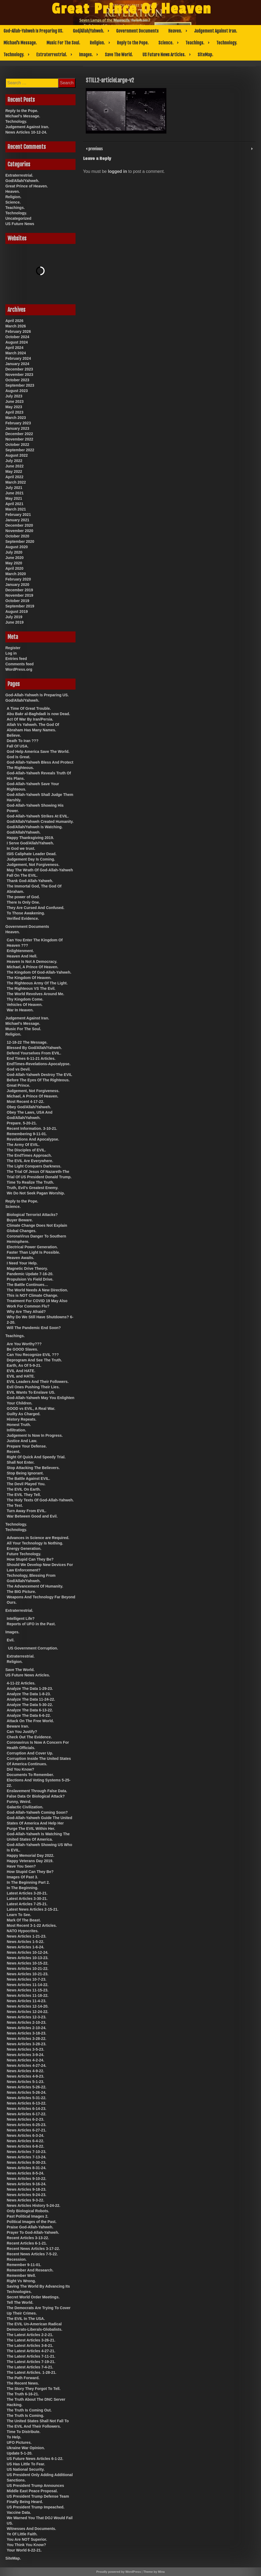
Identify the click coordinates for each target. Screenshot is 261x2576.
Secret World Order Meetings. (33, 2297)
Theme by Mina (154, 2571)
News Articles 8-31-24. (26, 2168)
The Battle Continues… (27, 1284)
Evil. (11, 1640)
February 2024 (18, 358)
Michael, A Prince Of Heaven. (32, 967)
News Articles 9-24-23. (26, 2195)
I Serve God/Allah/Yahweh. (30, 843)
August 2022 (16, 455)
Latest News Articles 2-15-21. (32, 1909)
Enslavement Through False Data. (37, 1791)
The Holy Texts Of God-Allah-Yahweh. (40, 1500)
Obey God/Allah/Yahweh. (29, 1107)
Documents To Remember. (30, 1775)
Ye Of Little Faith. (22, 2534)
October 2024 (17, 337)
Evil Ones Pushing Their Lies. (33, 1387)
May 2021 (13, 498)
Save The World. (119, 54)
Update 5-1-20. (20, 2453)
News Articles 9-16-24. (26, 2184)
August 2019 (16, 611)
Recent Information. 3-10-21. (32, 1128)
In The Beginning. (22, 1888)
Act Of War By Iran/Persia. (30, 719)
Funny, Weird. (19, 1801)
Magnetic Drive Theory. (27, 1268)
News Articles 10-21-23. (27, 1974)
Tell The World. (20, 2302)
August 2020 (16, 547)
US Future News (19, 224)
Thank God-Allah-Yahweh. (30, 881)
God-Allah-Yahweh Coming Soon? (37, 1812)
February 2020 (18, 579)
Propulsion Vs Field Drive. (30, 1279)
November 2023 (19, 374)
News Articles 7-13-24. (26, 2157)
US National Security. (26, 2469)
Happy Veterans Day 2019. (30, 1861)
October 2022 (17, 444)
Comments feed (19, 664)
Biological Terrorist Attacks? (32, 1214)
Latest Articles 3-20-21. (27, 1893)
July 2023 (13, 396)
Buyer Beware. (20, 1220)
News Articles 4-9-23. (25, 2076)
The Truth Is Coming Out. (29, 2410)
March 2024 (15, 353)
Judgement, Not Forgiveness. (33, 864)
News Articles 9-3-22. (25, 2200)
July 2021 (13, 487)
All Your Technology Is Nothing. (35, 1543)
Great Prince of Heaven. (26, 186)
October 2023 (17, 380)
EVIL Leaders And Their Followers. (38, 1381)
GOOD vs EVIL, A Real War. (31, 1408)
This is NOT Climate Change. (32, 1295)
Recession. (17, 2259)
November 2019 (19, 595)
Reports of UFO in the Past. (31, 1624)
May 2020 (13, 563)
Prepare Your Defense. (27, 1446)
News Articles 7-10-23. (26, 2151)
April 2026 (14, 321)
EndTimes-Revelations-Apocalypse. (38, 1064)
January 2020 (17, 584)
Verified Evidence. (23, 918)
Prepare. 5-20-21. (22, 1123)
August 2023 (16, 391)
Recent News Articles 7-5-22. (32, 2254)
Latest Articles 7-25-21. (27, 1904)
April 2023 (14, 412)
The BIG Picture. (21, 1591)
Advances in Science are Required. (38, 1538)
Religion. (97, 43)
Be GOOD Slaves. (22, 1349)
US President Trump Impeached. (36, 2507)
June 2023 (14, 401)
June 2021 (14, 493)
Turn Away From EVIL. (27, 1511)
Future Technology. (24, 1554)
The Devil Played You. (26, 1484)
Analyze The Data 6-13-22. (30, 1710)
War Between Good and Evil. (32, 1516)
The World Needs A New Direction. (37, 1290)
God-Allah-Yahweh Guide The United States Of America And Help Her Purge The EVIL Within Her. (39, 1823)
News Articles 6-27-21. (26, 2130)
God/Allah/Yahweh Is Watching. (35, 827)
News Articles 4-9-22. (25, 2071)
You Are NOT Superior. (27, 2539)
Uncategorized (18, 218)
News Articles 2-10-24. (26, 2028)
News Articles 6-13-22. (26, 2103)
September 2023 (19, 385)
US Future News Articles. (163, 54)
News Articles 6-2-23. (25, 2119)
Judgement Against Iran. (215, 31)
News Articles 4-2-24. (25, 2060)
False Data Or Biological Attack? (36, 1796)
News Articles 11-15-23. (27, 1990)
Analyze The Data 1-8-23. (29, 1694)
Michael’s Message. (20, 43)
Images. (86, 54)
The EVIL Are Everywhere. (30, 1161)
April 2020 (14, 568)
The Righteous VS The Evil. (31, 988)
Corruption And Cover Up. (30, 1753)
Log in (11, 653)
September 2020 (19, 541)
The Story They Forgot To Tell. (33, 2388)
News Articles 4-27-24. (26, 2065)
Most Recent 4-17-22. (25, 1101)
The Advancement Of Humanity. (35, 1586)
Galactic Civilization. (25, 1807)
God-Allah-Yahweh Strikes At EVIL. (38, 816)
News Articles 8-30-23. (26, 2162)
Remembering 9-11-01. (27, 1134)
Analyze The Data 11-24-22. (31, 1699)
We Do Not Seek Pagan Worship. (36, 1193)
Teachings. (194, 43)
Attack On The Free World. (30, 1721)
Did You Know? (20, 1769)
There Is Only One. (23, 902)
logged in (117, 171)
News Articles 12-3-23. (26, 2017)
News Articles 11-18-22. (27, 1995)
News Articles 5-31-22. (26, 2098)
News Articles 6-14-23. (26, 2108)
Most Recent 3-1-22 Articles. (32, 1925)
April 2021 (14, 504)
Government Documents (137, 31)
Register (12, 648)
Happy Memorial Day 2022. (30, 1855)
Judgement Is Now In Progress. (35, 1435)
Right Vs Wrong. (21, 2281)
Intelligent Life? (20, 1618)
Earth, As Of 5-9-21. (24, 1365)
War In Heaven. (20, 1010)
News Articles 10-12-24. (26, 132)
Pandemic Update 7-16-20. (30, 1274)
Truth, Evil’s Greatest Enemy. (32, 1188)
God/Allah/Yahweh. (88, 31)
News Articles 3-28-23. (26, 2044)
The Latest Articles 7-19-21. (31, 2362)
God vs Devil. (19, 1069)
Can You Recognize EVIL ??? (33, 1354)
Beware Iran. (18, 1726)
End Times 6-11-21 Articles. (31, 1058)
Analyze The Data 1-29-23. (30, 1688)
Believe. (14, 735)
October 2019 (17, 601)
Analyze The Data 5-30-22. (30, 1705)
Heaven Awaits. (20, 1258)
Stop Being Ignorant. (25, 1473)
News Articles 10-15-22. (27, 1963)
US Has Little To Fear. (26, 2464)
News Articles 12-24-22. (27, 2011)
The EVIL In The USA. (26, 2318)
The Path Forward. (23, 2378)
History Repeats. (21, 1419)
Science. (165, 43)
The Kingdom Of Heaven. (29, 978)
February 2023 (18, 423)
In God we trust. (21, 848)
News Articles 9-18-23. (26, 2189)
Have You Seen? (21, 1866)
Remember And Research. (30, 2270)
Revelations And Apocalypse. (33, 1139)
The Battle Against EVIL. (28, 1478)
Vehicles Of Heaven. (24, 1004)
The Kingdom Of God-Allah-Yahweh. (39, 972)
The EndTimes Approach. (29, 1155)
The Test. (15, 1505)
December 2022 (19, 434)
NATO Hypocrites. (23, 1931)
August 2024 (16, 342)
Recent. (13, 1451)
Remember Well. (21, 2275)
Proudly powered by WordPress (118, 2571)
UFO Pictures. (19, 2442)
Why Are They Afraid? (26, 1311)
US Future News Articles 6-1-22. (35, 2458)
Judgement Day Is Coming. (31, 859)
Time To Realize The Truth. (30, 1182)
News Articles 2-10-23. (26, 2022)
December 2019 (19, 590)
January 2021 (17, 520)
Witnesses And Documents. (31, 2528)
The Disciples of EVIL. (26, 1150)
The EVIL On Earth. (24, 1489)
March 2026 (15, 326)
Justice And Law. (22, 1441)
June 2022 (14, 466)
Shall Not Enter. (20, 1462)
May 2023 (13, 407)
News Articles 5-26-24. (26, 2092)
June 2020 (14, 557)
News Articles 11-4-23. (26, 2001)
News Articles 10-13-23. (27, 1958)
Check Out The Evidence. (29, 1737)
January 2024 (17, 364)
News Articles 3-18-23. (26, 2033)
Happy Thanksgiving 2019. (30, 838)
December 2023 (19, 369)
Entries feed (16, 658)
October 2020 (17, 536)
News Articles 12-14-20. (27, 2006)
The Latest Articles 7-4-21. (30, 2367)
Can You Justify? (22, 1731)
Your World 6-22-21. (24, 2550)
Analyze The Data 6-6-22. (29, 1715)
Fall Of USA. (17, 746)
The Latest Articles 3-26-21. (31, 2340)
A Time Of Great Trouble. (29, 708)
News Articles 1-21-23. (26, 1936)
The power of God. (23, 897)
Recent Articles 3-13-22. (28, 2238)
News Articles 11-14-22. (27, 1985)
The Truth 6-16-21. (23, 2394)
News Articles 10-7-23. (26, 1979)
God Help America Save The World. (38, 751)
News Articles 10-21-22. (27, 1968)
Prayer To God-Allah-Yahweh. (33, 2232)
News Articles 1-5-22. (25, 1941)
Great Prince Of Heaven (131, 9)
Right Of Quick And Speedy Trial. (36, 1457)
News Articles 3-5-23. (25, 2049)
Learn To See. (19, 1915)
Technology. (226, 43)
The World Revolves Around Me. (35, 994)
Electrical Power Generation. (32, 1247)
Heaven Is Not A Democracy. (32, 961)
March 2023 (15, 417)
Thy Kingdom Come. (25, 999)
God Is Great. (18, 757)
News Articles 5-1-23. (25, 2081)
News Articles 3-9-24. (25, 2055)
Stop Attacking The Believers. (33, 1468)
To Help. (14, 2437)
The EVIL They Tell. (24, 1495)
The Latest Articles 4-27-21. (31, 2351)
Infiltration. (16, 1430)
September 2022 (19, 450)
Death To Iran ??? (22, 741)
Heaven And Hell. (22, 956)
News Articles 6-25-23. (26, 2125)
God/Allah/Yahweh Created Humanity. (40, 821)
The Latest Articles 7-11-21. (31, 2356)
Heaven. (175, 31)
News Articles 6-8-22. (25, 2146)
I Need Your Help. (22, 1263)
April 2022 (14, 477)
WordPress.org (18, 669)
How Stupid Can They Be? (30, 1559)
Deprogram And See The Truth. (34, 1360)
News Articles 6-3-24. (25, 2135)
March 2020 (15, 574)
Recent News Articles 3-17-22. (33, 2248)
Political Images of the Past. (31, 2222)
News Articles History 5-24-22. (33, 2205)
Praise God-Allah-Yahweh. (30, 2227)
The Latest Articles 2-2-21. (30, 2335)
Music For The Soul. (63, 43)
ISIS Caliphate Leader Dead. (31, 854)
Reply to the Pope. (133, 43)
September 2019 (19, 606)
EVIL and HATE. (21, 1376)
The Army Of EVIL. (23, 1144)
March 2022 (15, 482)
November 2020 (19, 531)
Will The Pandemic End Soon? (34, 1328)
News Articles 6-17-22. (26, 2114)
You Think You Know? (26, 2545)
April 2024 (14, 347)
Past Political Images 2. (27, 2216)
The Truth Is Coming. (25, 2415)
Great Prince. (18, 1085)
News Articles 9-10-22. (26, 2178)
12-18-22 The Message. (27, 1042)
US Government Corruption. (33, 1648)
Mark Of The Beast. (24, 1920)
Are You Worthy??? (24, 1344)
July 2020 (13, 552)
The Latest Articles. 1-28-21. (31, 2372)
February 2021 (18, 514)
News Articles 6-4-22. (25, 2141)
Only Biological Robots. (28, 2211)
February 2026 (18, 331)
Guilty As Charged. (24, 1414)
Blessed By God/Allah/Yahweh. (34, 1048)
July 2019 (13, 617)
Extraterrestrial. (51, 54)
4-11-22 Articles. (21, 1683)
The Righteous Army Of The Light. (37, 983)
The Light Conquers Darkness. (34, 1166)
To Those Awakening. (26, 913)
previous (95, 148)
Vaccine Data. (19, 2512)
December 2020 (19, 525)
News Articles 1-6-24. (25, 1947)
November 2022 (19, 439)
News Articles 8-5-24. (25, 2173)
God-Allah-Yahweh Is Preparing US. (33, 31)
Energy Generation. (24, 1548)
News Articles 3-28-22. (26, 2038)
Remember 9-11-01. (24, 2265)
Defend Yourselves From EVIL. (34, 1053)
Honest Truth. (19, 1424)
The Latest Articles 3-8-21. (30, 2345)
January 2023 (17, 428)
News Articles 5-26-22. (26, 2087)
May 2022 (13, 471)
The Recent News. (23, 2383)
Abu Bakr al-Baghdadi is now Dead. (38, 714)
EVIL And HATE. (21, 1371)
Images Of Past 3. (22, 1877)
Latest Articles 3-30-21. (27, 1898)
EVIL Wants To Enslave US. (31, 1392)
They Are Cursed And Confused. (35, 908)
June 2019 (14, 622)
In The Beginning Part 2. (28, 1882)
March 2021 (15, 509)
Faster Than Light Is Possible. (33, 1252)
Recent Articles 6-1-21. (27, 2243)
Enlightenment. (20, 951)
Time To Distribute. (24, 2432)
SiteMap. (205, 54)
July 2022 (13, 461)
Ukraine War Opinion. (26, 2448)
